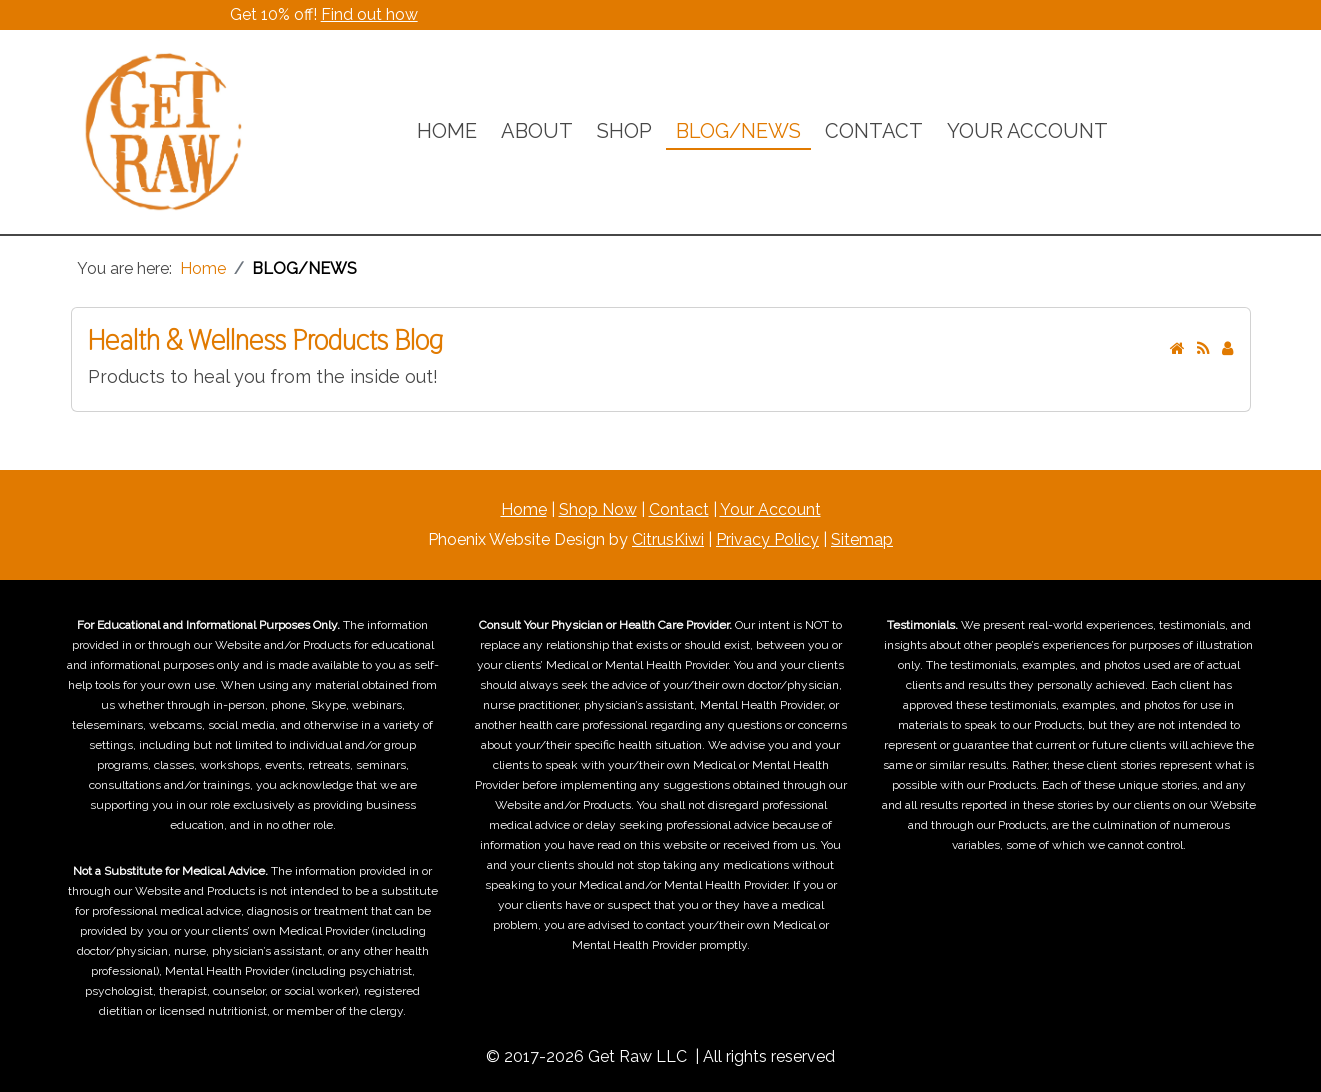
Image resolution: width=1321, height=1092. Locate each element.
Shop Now (598, 509)
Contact (679, 509)
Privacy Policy (767, 539)
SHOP (624, 131)
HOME (447, 131)
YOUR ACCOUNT (1027, 131)
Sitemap (862, 539)
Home (524, 509)
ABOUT (537, 131)
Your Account (770, 509)
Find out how (369, 14)
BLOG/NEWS (738, 131)
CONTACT (874, 131)
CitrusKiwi (668, 539)
